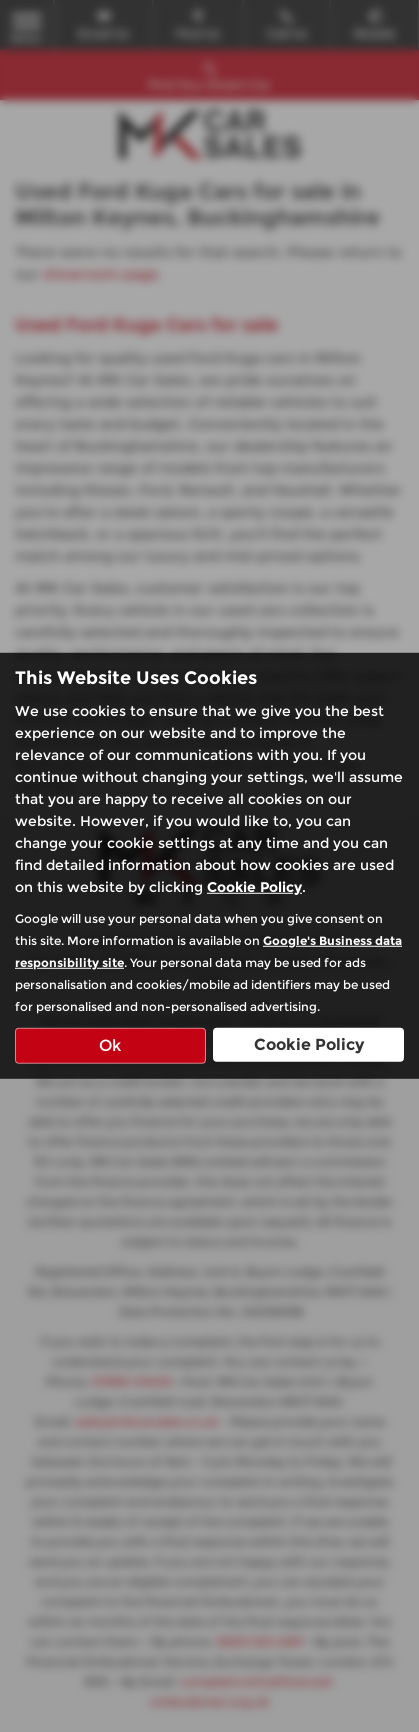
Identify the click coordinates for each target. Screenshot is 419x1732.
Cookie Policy (254, 886)
